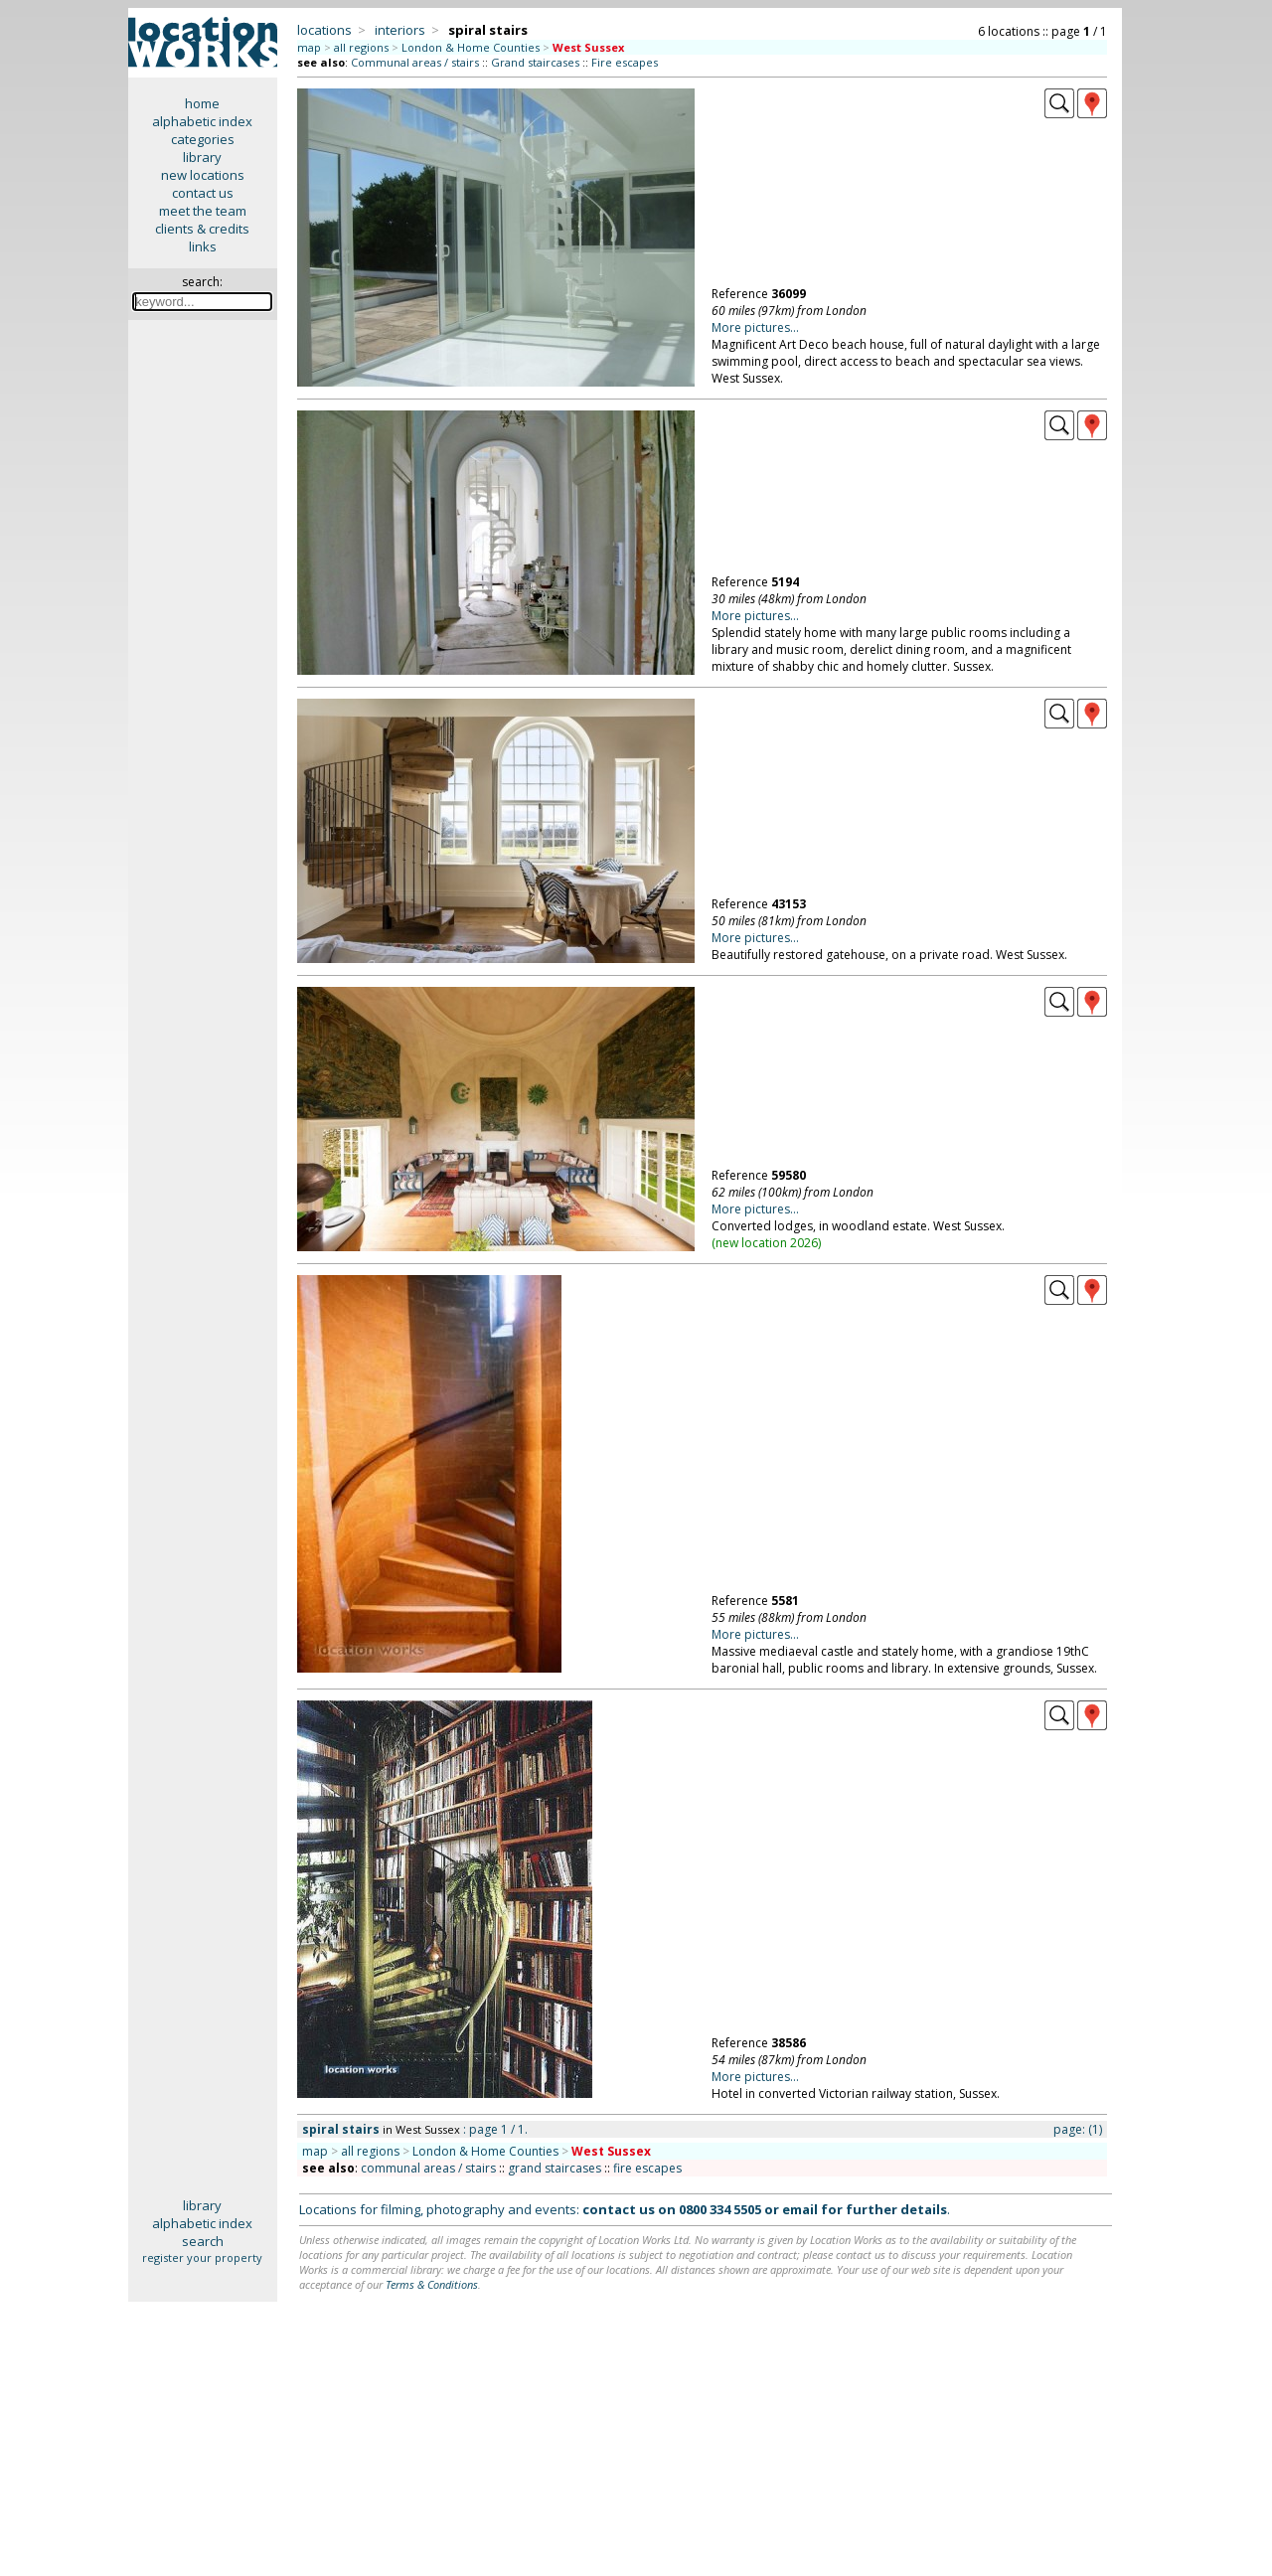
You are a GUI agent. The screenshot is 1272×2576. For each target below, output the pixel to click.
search (203, 2241)
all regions (361, 47)
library (202, 157)
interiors (400, 30)
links (203, 246)
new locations (202, 175)
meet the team (202, 211)
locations (324, 30)
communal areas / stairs (428, 2168)
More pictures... (755, 327)
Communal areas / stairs (415, 62)
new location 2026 (767, 1242)
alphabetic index (202, 121)
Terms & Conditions (432, 2284)
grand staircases (554, 2168)
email (800, 2209)
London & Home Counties (470, 47)
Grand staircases (535, 62)
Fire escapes (624, 62)
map (309, 47)
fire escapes (647, 2168)
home (202, 103)
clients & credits (202, 229)
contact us (203, 193)
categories (203, 139)
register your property (202, 2257)
